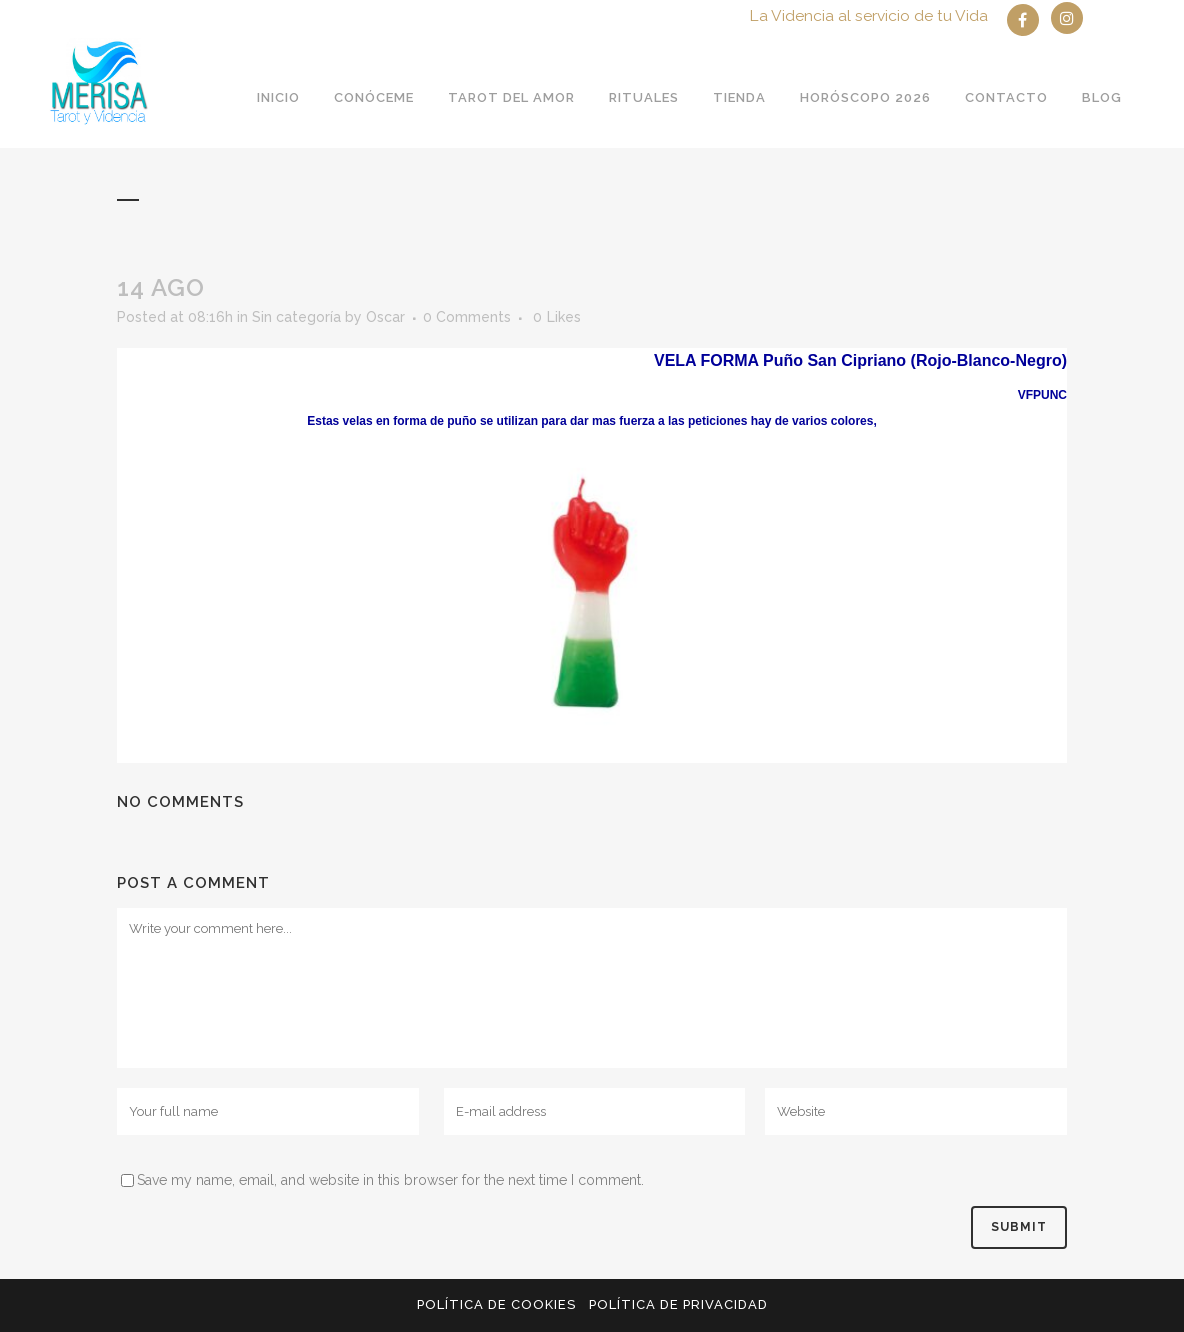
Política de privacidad (678, 1304)
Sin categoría (296, 317)
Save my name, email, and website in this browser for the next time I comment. (390, 1180)
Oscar (385, 317)
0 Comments (467, 317)
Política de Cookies (496, 1304)
